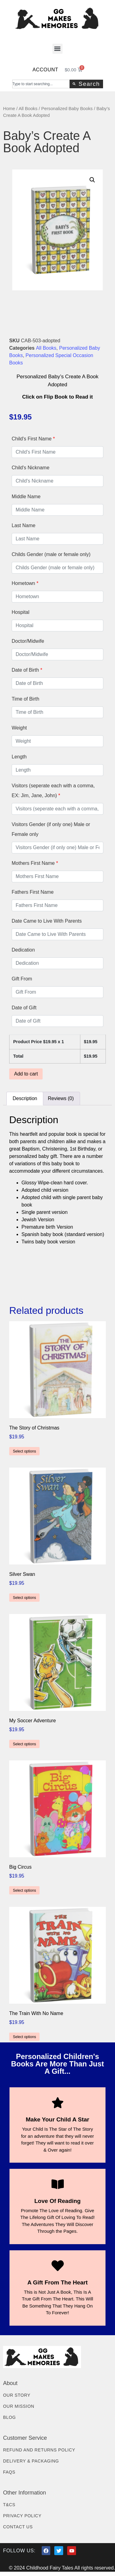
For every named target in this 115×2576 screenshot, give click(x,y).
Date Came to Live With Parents (47, 921)
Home (9, 108)
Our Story (16, 2395)
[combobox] (41, 84)
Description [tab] (25, 1098)
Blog (9, 2417)
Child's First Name (33, 438)
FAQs (9, 2472)
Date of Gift (24, 1007)
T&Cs (9, 2504)
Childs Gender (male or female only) (51, 554)
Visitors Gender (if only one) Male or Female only (51, 829)
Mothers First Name (35, 863)
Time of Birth (25, 699)
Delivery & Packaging (31, 2461)
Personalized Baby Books (67, 108)
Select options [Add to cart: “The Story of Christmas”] (24, 1451)
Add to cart (26, 1073)
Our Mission (18, 2406)
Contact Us (18, 2526)
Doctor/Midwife (28, 641)
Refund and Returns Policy (39, 2449)
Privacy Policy (22, 2515)
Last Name (23, 525)
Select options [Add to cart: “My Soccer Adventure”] (24, 1744)
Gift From (22, 978)
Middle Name (26, 496)
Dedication (23, 949)
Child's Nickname (30, 467)
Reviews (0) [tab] (61, 1098)
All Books (28, 108)
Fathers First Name (33, 892)
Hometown (25, 583)
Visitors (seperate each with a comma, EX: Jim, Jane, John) (53, 790)
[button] (57, 49)
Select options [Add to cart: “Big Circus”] (24, 1890)
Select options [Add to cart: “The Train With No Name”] (24, 2037)
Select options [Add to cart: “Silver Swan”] (24, 1598)
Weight (19, 727)
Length (19, 756)
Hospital (20, 612)
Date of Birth (27, 670)
